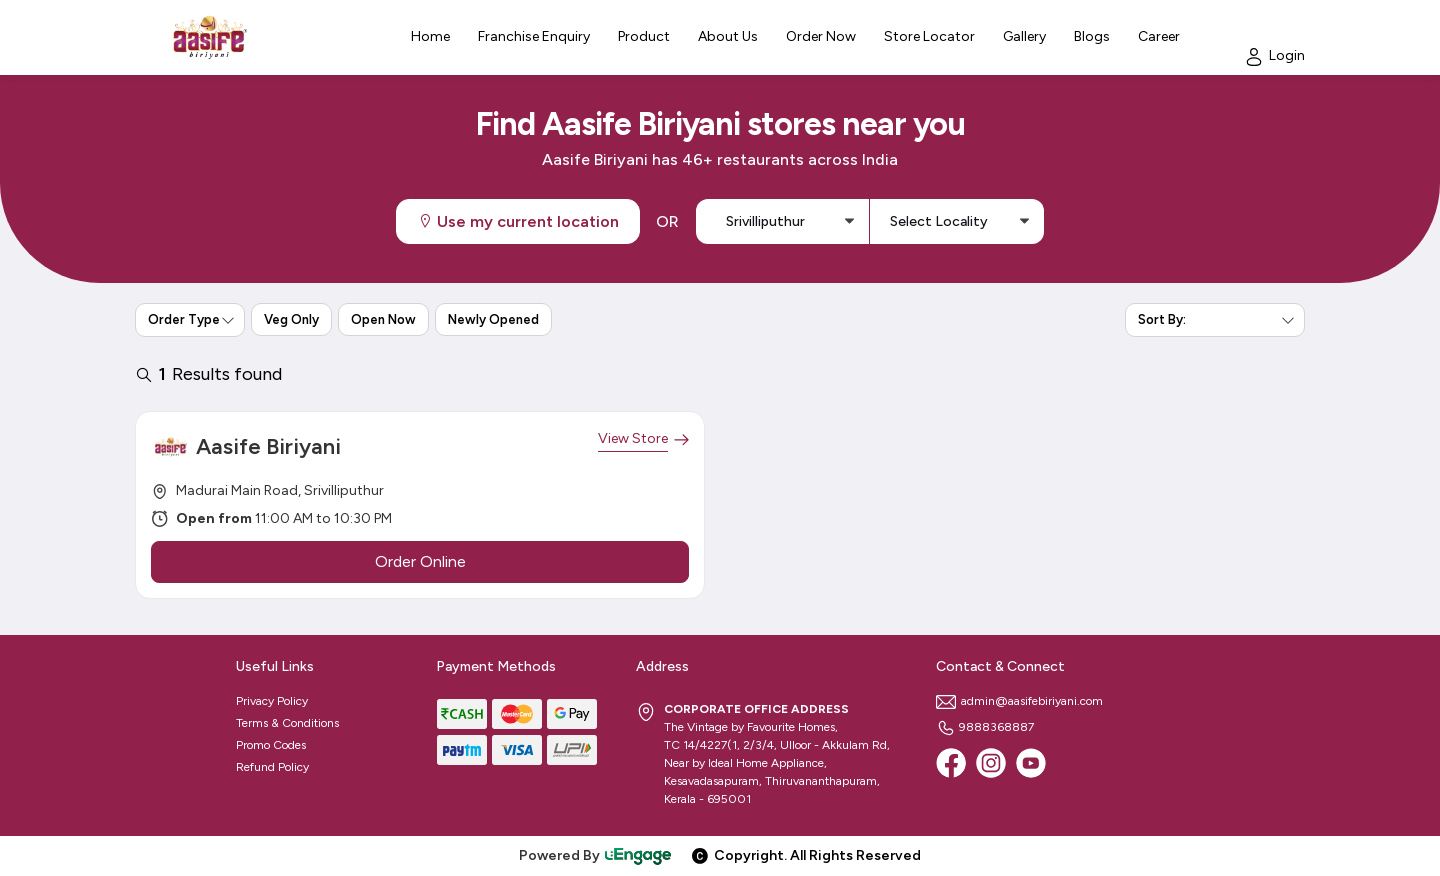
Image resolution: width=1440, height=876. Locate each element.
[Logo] (210, 37)
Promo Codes (271, 745)
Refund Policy (272, 767)
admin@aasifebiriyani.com (1019, 701)
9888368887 (985, 727)
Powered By (596, 855)
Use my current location (518, 221)
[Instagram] (991, 763)
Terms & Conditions (287, 723)
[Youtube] (1031, 763)
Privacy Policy (272, 701)
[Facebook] (951, 763)
